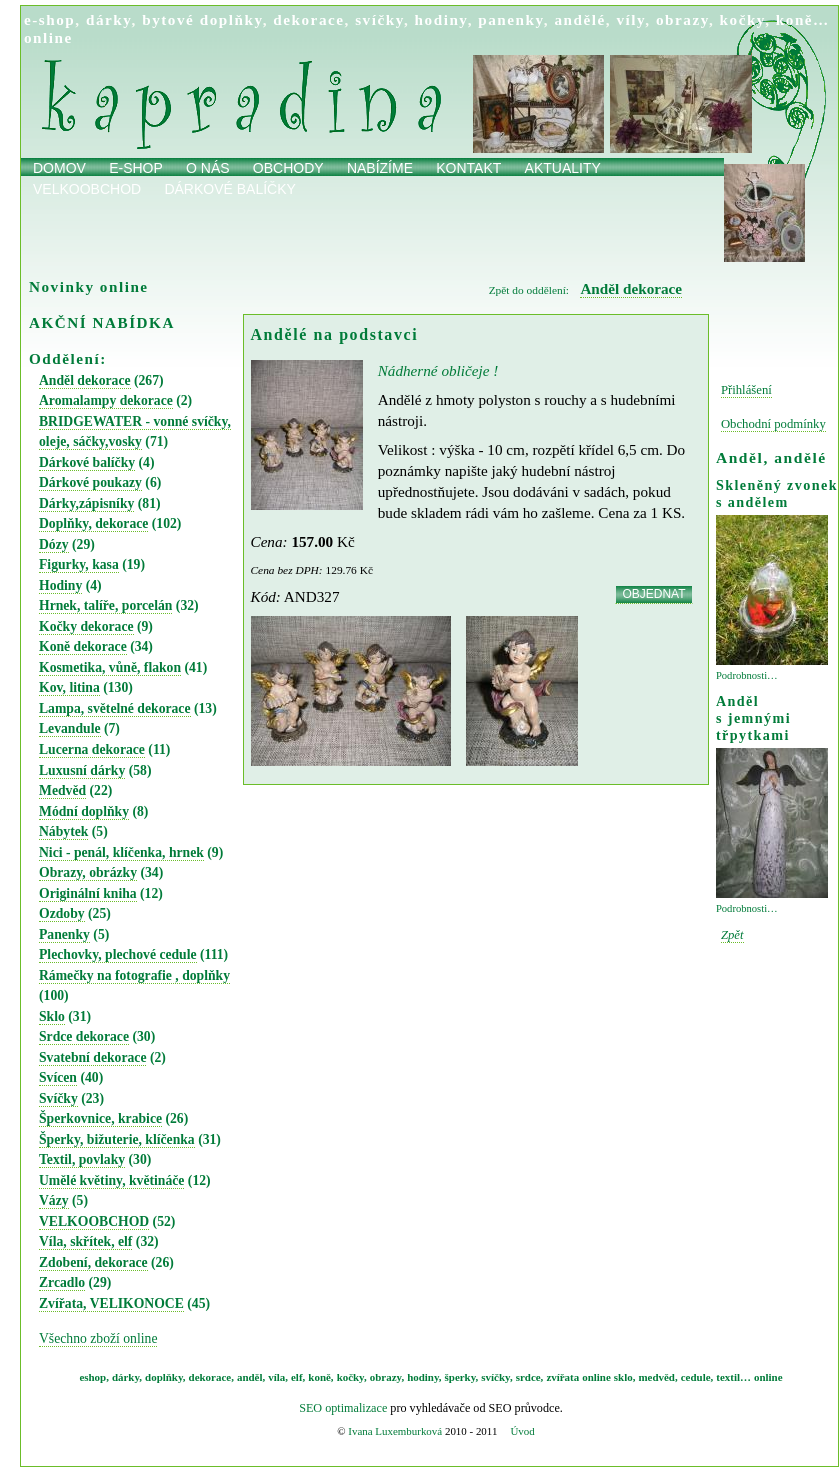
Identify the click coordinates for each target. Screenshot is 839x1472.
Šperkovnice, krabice (100, 1118)
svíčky (379, 19)
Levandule (70, 728)
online (48, 37)
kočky (743, 19)
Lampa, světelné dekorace (115, 708)
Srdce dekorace (84, 1036)
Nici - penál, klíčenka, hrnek (121, 852)
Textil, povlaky (82, 1159)
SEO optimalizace (343, 1408)
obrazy (682, 19)
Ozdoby (62, 913)
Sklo (52, 1016)
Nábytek (63, 831)
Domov (59, 168)
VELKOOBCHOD (94, 1221)
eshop (92, 1377)
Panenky (64, 934)
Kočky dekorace (86, 626)
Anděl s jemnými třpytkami (753, 718)
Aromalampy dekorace (106, 400)
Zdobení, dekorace (93, 1262)
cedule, (697, 1377)
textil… (733, 1377)
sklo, (625, 1377)
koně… (803, 19)
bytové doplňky (202, 19)
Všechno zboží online (98, 1338)
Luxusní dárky (82, 770)
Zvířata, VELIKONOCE (111, 1303)
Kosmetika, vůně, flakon (110, 667)
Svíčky (58, 1098)
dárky (109, 19)
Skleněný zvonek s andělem (777, 493)
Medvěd (62, 790)
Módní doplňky (84, 811)
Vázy (54, 1200)
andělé (579, 19)
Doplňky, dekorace (93, 523)
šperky (460, 1377)
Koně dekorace (83, 646)
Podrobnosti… (747, 675)
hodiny (441, 19)
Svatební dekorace (92, 1057)
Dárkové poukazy (90, 482)
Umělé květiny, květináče (111, 1180)
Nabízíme (380, 168)
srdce (528, 1377)
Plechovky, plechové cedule (118, 954)
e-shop (49, 19)
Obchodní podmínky (773, 424)
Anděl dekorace (85, 380)
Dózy (54, 544)
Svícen (58, 1077)
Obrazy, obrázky (88, 872)
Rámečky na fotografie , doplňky (134, 975)
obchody (288, 168)
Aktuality (563, 168)
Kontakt (468, 168)
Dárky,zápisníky (86, 503)
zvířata (562, 1377)
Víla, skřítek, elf (85, 1241)
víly (630, 19)
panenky (511, 19)
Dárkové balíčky (230, 189)
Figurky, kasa (79, 564)
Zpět (732, 935)
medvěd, (658, 1377)
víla (276, 1377)
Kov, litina (69, 687)
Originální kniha (88, 893)
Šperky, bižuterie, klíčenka (117, 1139)
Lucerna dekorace (92, 749)
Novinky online (89, 286)
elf (297, 1377)
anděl (250, 1377)
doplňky (164, 1377)
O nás (208, 168)
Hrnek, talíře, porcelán (105, 605)
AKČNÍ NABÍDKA (102, 322)
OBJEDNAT (653, 594)
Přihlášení (746, 390)
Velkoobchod (87, 189)
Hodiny (60, 585)
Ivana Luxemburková (395, 1431)
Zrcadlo (62, 1282)
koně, (320, 1377)
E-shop (136, 168)
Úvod (522, 1431)
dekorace (308, 19)
